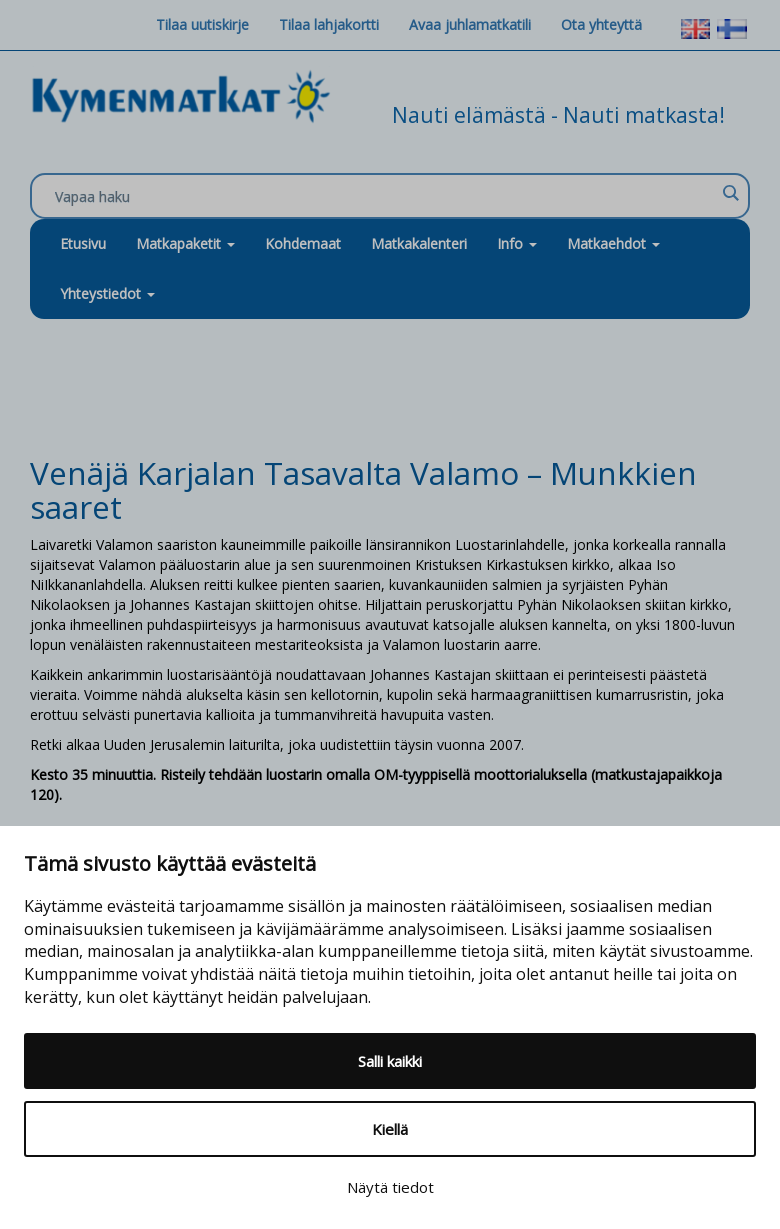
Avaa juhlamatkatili (470, 24)
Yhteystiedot (107, 293)
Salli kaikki (390, 1061)
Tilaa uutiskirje (202, 24)
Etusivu (83, 243)
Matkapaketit (185, 243)
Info (517, 243)
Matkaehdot (613, 243)
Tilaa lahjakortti (329, 24)
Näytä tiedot (390, 1187)
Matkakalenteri (419, 243)
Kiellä (390, 1129)
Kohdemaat (303, 243)
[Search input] (385, 197)
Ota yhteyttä (601, 24)
